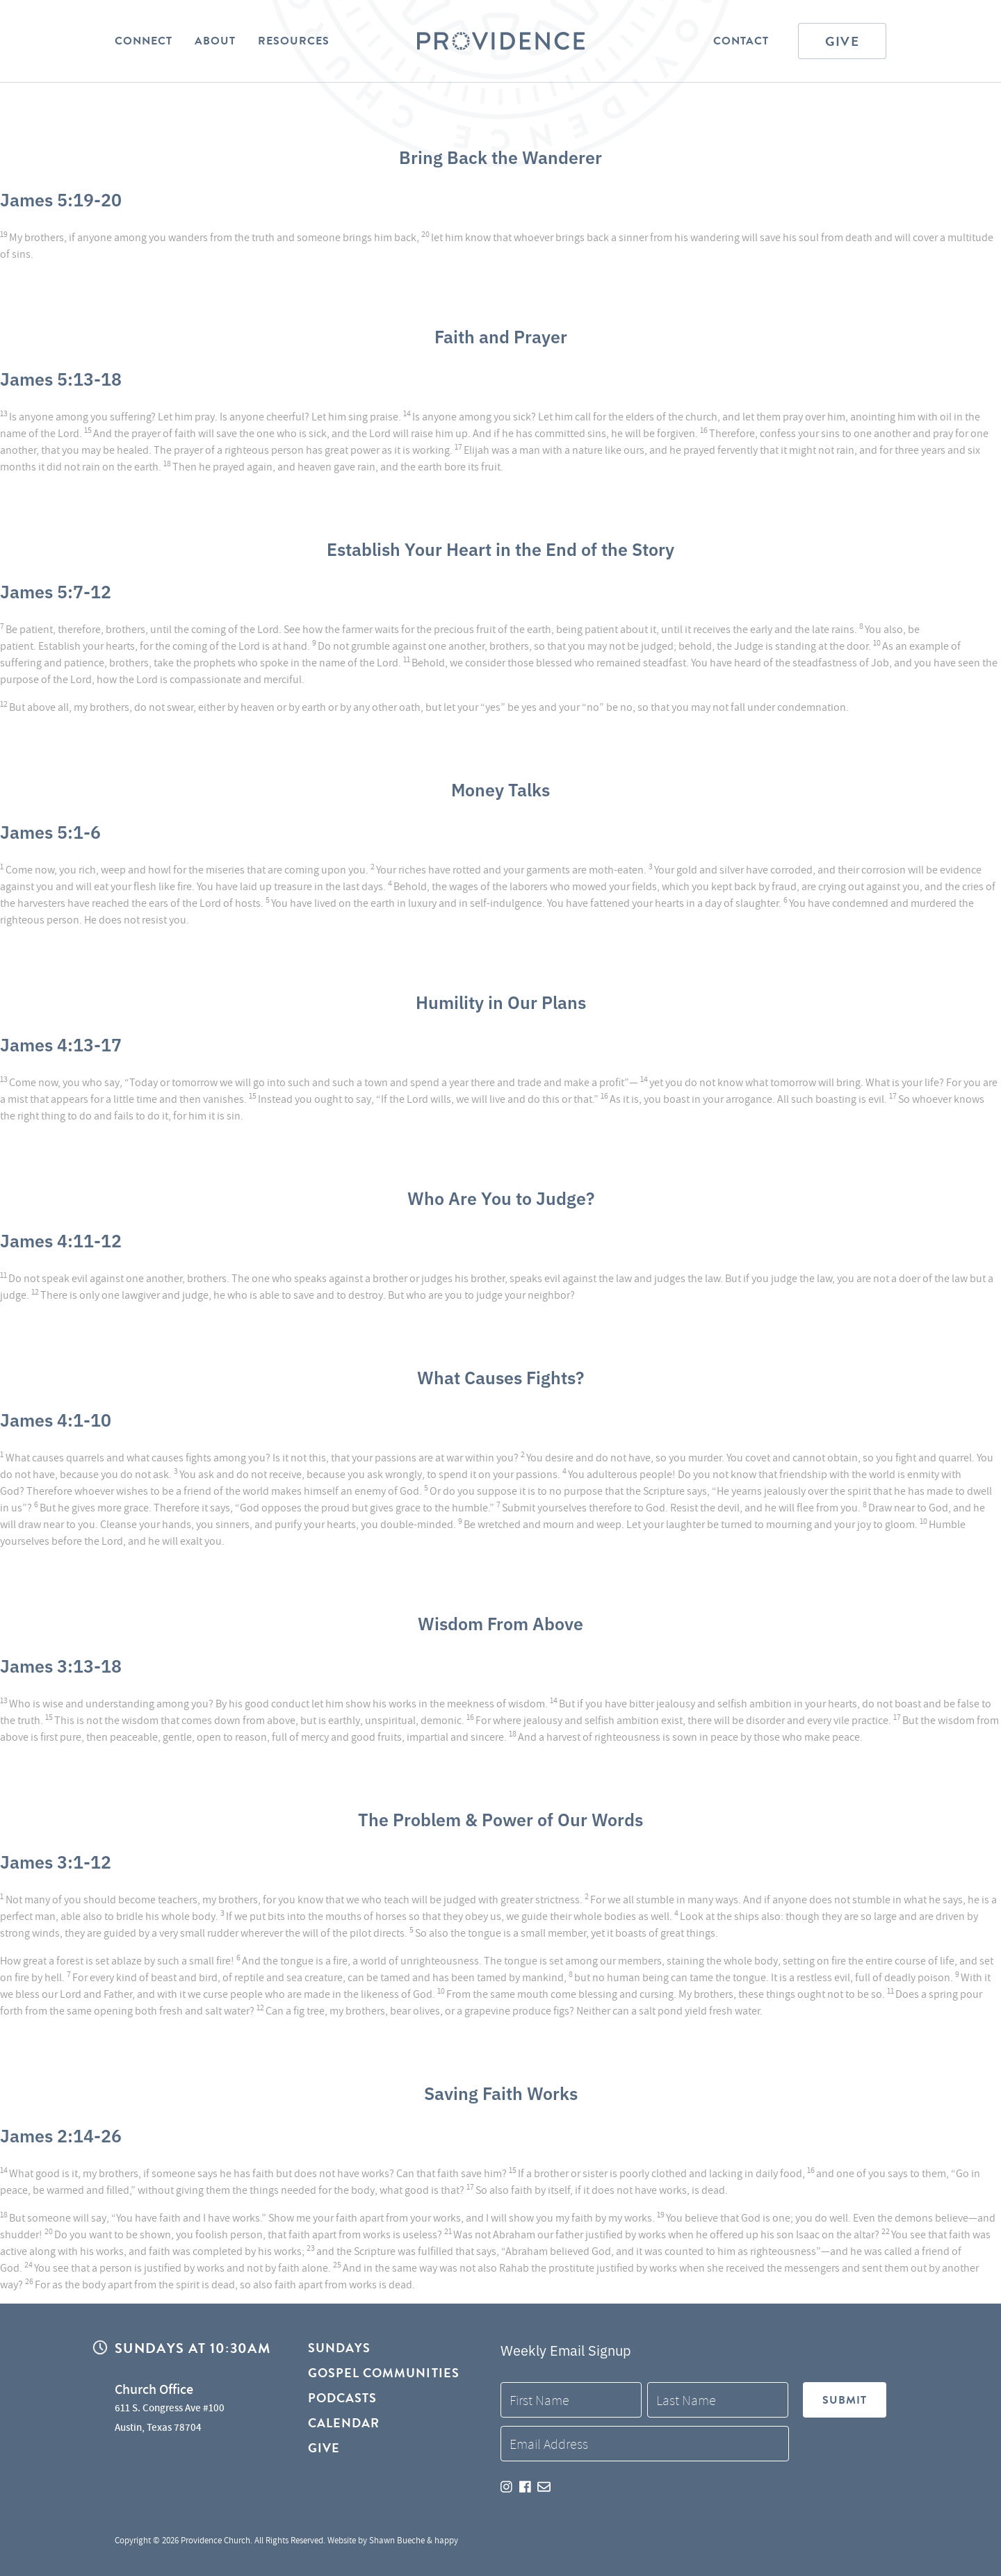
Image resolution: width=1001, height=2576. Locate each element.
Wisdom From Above (500, 1622)
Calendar (344, 2422)
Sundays (339, 2348)
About (215, 41)
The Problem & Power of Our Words (500, 1818)
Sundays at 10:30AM (192, 2348)
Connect (143, 41)
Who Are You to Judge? (500, 1197)
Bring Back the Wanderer (500, 156)
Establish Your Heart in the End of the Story (500, 548)
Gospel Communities (383, 2372)
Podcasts (342, 2397)
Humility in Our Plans (501, 1001)
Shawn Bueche (397, 2540)
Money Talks (500, 788)
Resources (293, 41)
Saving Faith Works (501, 2092)
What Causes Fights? (500, 1376)
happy (446, 2540)
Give (842, 41)
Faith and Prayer (500, 335)
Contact (741, 41)
